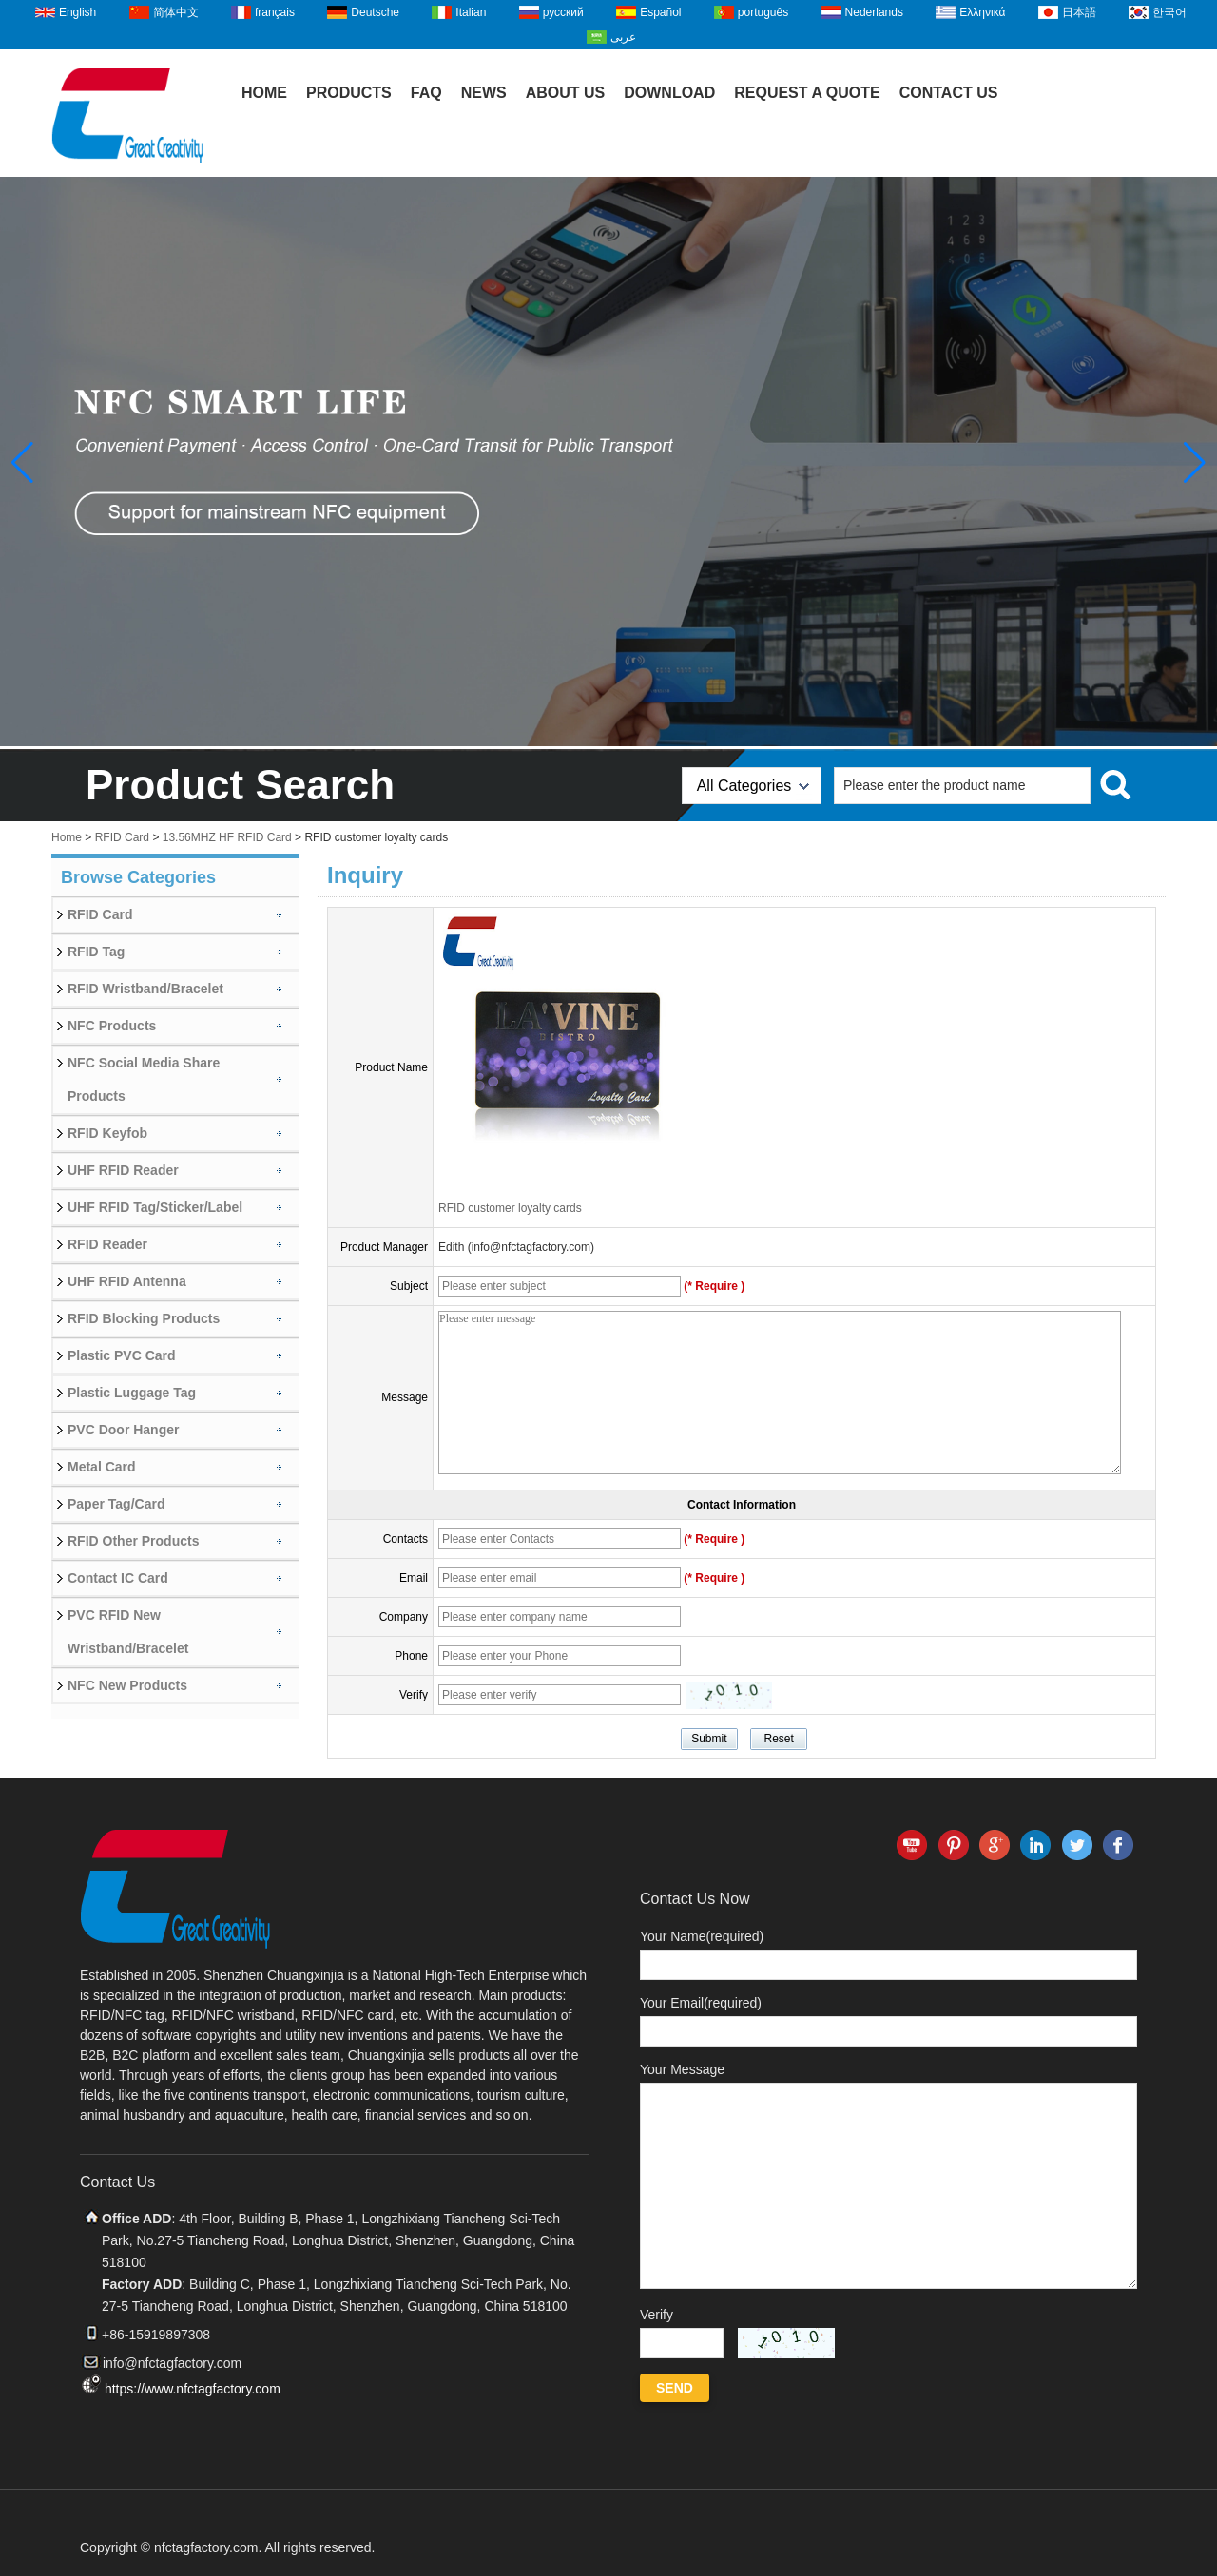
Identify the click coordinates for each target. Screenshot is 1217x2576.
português (763, 12)
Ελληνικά (982, 12)
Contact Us (948, 93)
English (77, 12)
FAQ (426, 93)
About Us (566, 93)
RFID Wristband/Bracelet (145, 988)
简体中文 (176, 12)
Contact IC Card (118, 1578)
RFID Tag (96, 951)
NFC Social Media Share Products (144, 1079)
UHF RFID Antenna (127, 1281)
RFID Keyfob (107, 1133)
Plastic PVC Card (122, 1355)
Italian (470, 12)
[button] (1194, 463)
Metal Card (102, 1466)
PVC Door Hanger (123, 1429)
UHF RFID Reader (123, 1170)
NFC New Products (127, 1685)
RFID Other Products (133, 1540)
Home (264, 93)
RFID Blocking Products (144, 1318)
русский (563, 12)
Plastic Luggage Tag (132, 1392)
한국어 (1169, 12)
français (275, 12)
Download (669, 93)
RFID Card (122, 837)
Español (660, 12)
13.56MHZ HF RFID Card (227, 837)
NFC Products (112, 1025)
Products (349, 93)
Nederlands (874, 12)
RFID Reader (107, 1244)
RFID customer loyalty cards (510, 1208)
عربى (623, 37)
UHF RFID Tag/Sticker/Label (155, 1207)
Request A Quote (807, 93)
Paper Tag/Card (116, 1503)
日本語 (1079, 12)
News (484, 93)
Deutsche (375, 12)
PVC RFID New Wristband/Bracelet (128, 1631)
